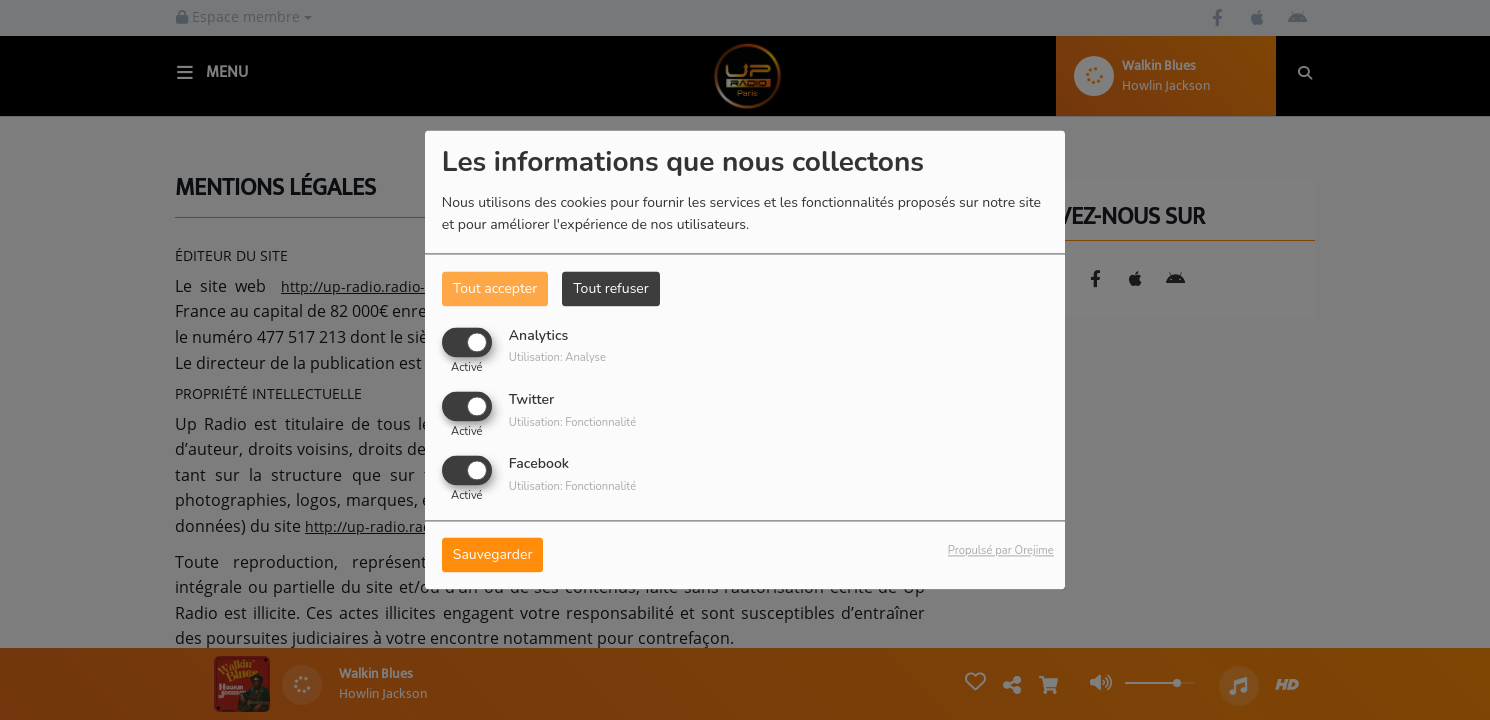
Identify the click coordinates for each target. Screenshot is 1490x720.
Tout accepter (495, 288)
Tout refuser (611, 288)
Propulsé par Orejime (1001, 551)
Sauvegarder (493, 555)
